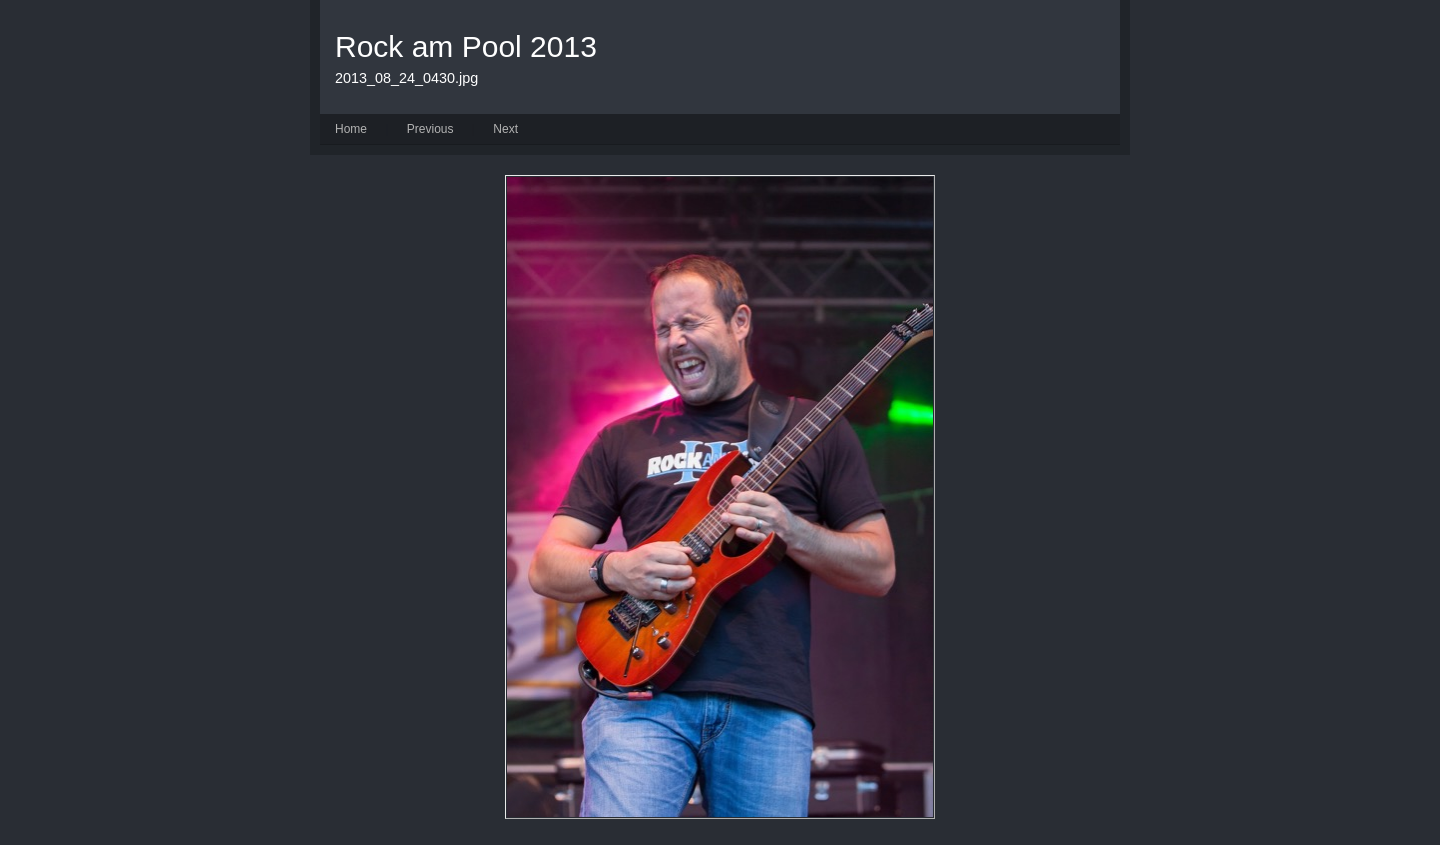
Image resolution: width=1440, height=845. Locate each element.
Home (351, 129)
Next (505, 129)
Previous (430, 129)
